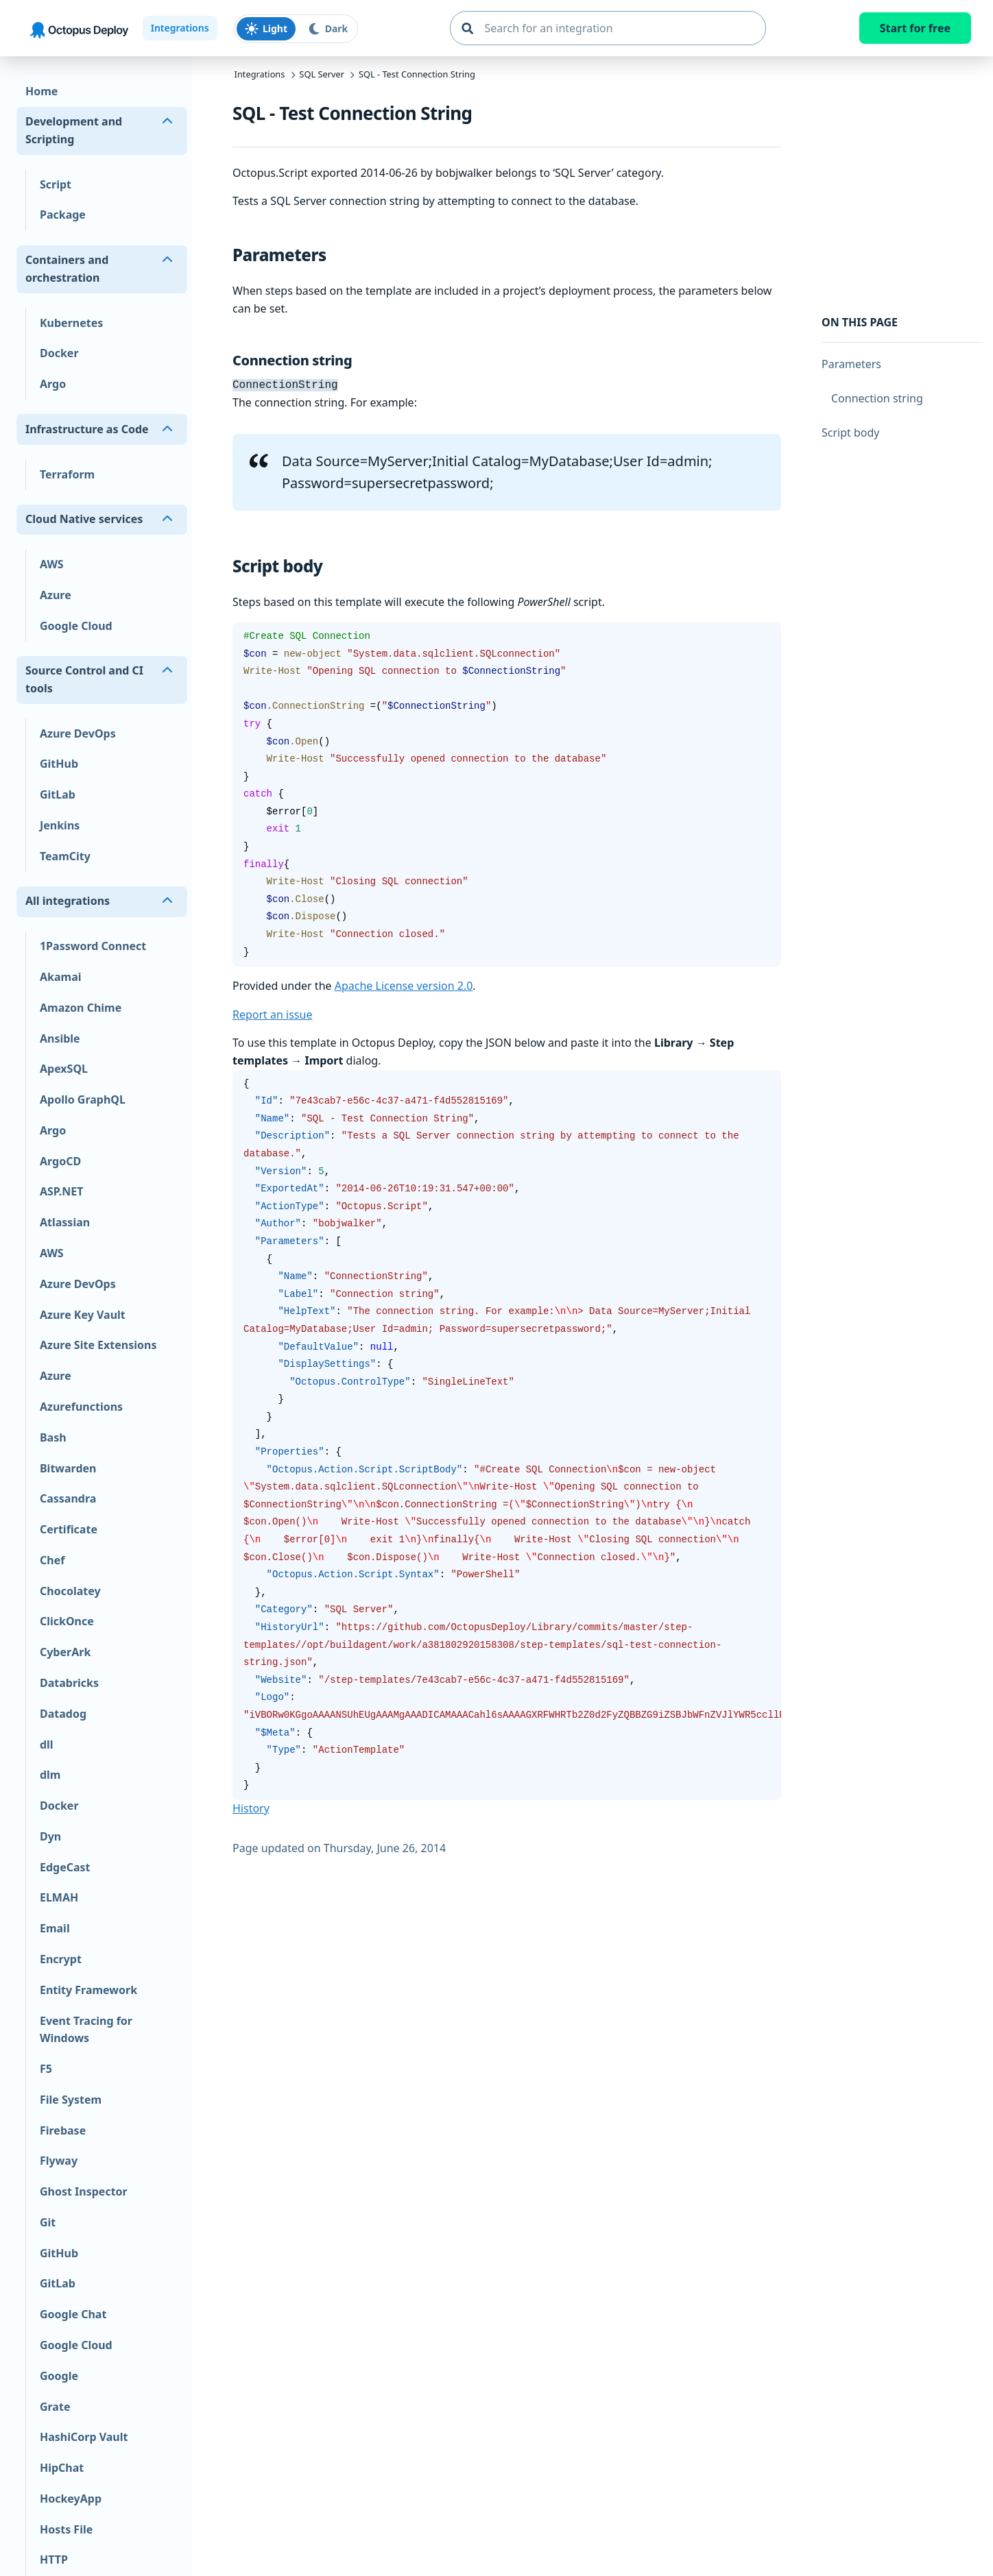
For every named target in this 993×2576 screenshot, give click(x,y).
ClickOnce (67, 1621)
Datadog (63, 1713)
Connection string (877, 398)
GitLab (57, 794)
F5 (46, 2068)
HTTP (54, 2559)
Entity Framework (88, 1989)
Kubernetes (71, 322)
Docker (59, 353)
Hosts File (66, 2529)
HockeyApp (70, 2498)
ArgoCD (60, 1161)
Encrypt (61, 1959)
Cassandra (68, 1498)
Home (41, 91)
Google (59, 2375)
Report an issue (272, 1013)
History (251, 1806)
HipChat (62, 2467)
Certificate (68, 1529)
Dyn (50, 1836)
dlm (50, 1774)
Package (63, 214)
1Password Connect (93, 945)
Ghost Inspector (84, 2191)
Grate (55, 2406)
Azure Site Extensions (98, 1344)
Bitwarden (68, 1468)
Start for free (915, 28)
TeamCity (65, 856)
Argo (53, 383)
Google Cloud (76, 625)
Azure (55, 595)
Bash (53, 1437)
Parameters (851, 364)
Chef (52, 1560)
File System (70, 2099)
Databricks (69, 1682)
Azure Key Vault (82, 1314)
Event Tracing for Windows (86, 2029)
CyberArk (65, 1652)
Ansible (60, 1038)
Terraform (67, 474)
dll (46, 1744)
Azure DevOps (78, 733)
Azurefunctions (81, 1406)
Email (55, 1928)
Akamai (61, 976)
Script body (851, 432)
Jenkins (60, 825)
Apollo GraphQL (82, 1099)
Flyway (58, 2160)
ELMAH (59, 1897)
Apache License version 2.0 (404, 984)
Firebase (63, 2130)
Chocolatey (70, 1591)
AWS (52, 564)
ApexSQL (64, 1068)
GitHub (59, 763)
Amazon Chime (80, 1007)
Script (55, 184)
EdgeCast (65, 1867)
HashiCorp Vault (84, 2436)
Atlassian (65, 1222)
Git (48, 2222)
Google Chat (73, 2314)
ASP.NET (61, 1191)
